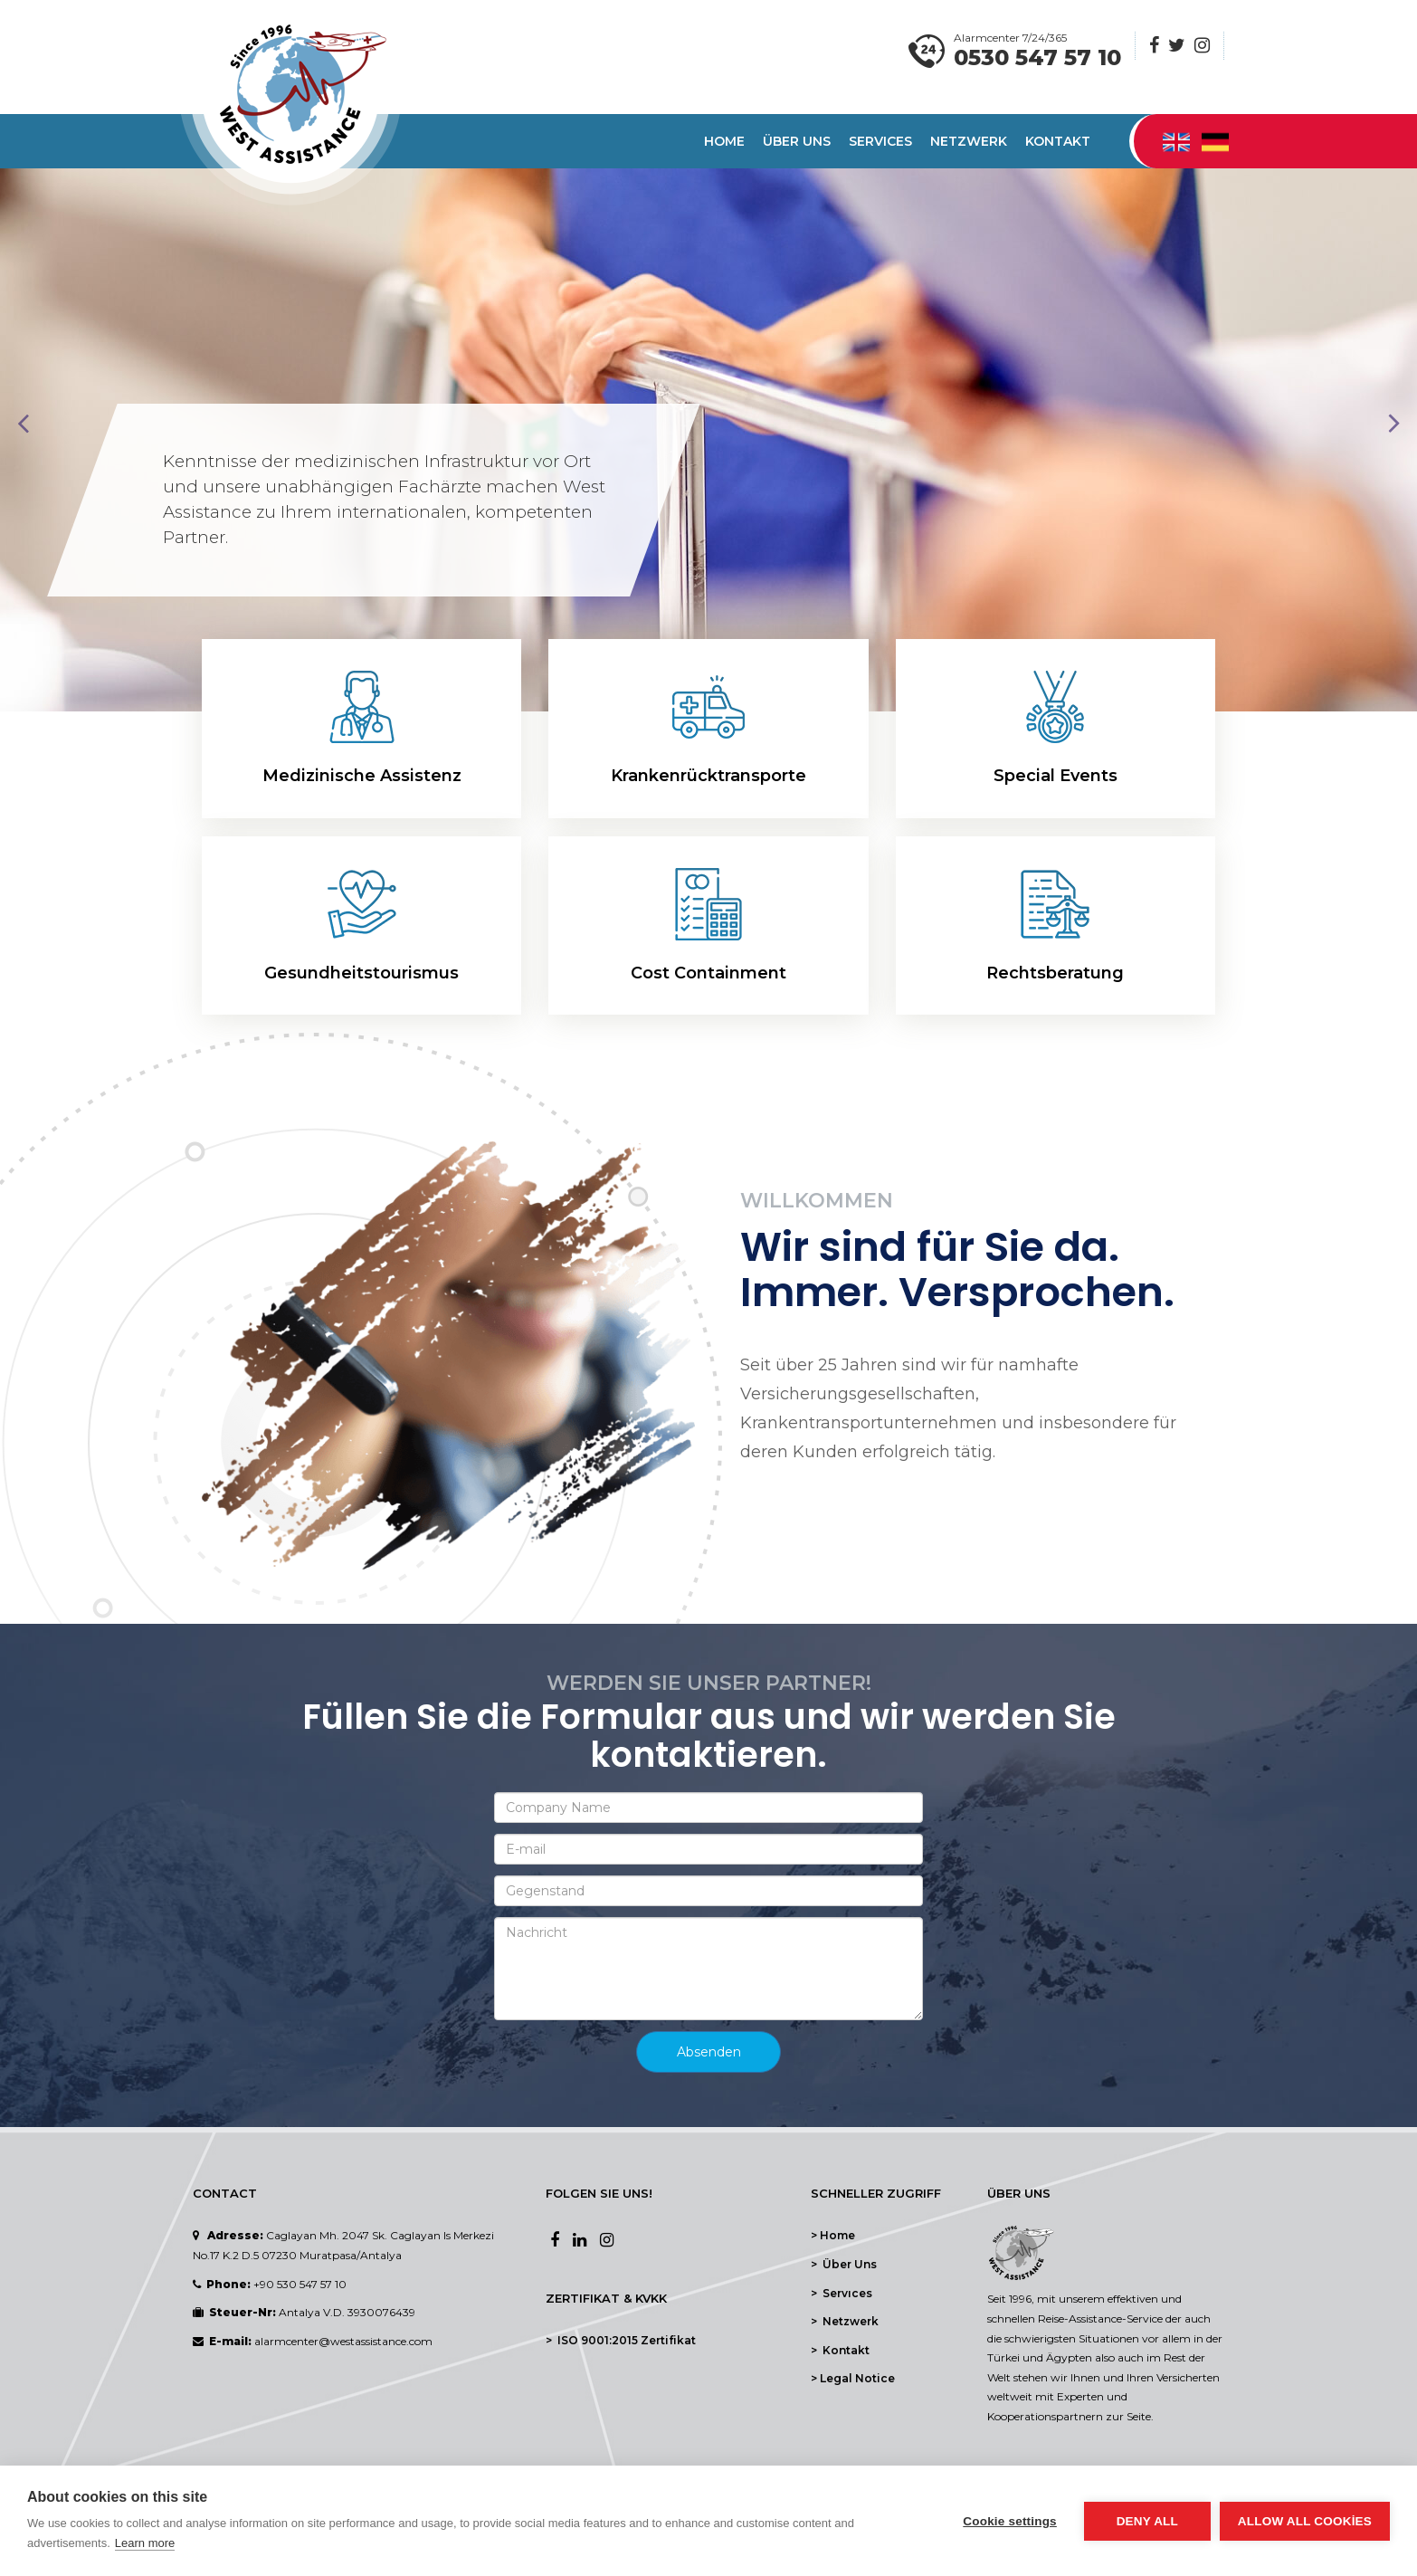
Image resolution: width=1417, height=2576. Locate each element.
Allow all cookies (1305, 2521)
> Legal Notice (853, 2378)
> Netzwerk (845, 2321)
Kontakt (1057, 141)
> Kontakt (840, 2350)
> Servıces (841, 2293)
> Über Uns (844, 2264)
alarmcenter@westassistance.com (343, 2341)
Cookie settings (1010, 2521)
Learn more (145, 2543)
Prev (23, 423)
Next (1393, 423)
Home (724, 141)
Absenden (709, 2052)
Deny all (1147, 2521)
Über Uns (797, 141)
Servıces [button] (880, 141)
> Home (833, 2235)
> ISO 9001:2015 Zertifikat (621, 2340)
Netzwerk (968, 141)
